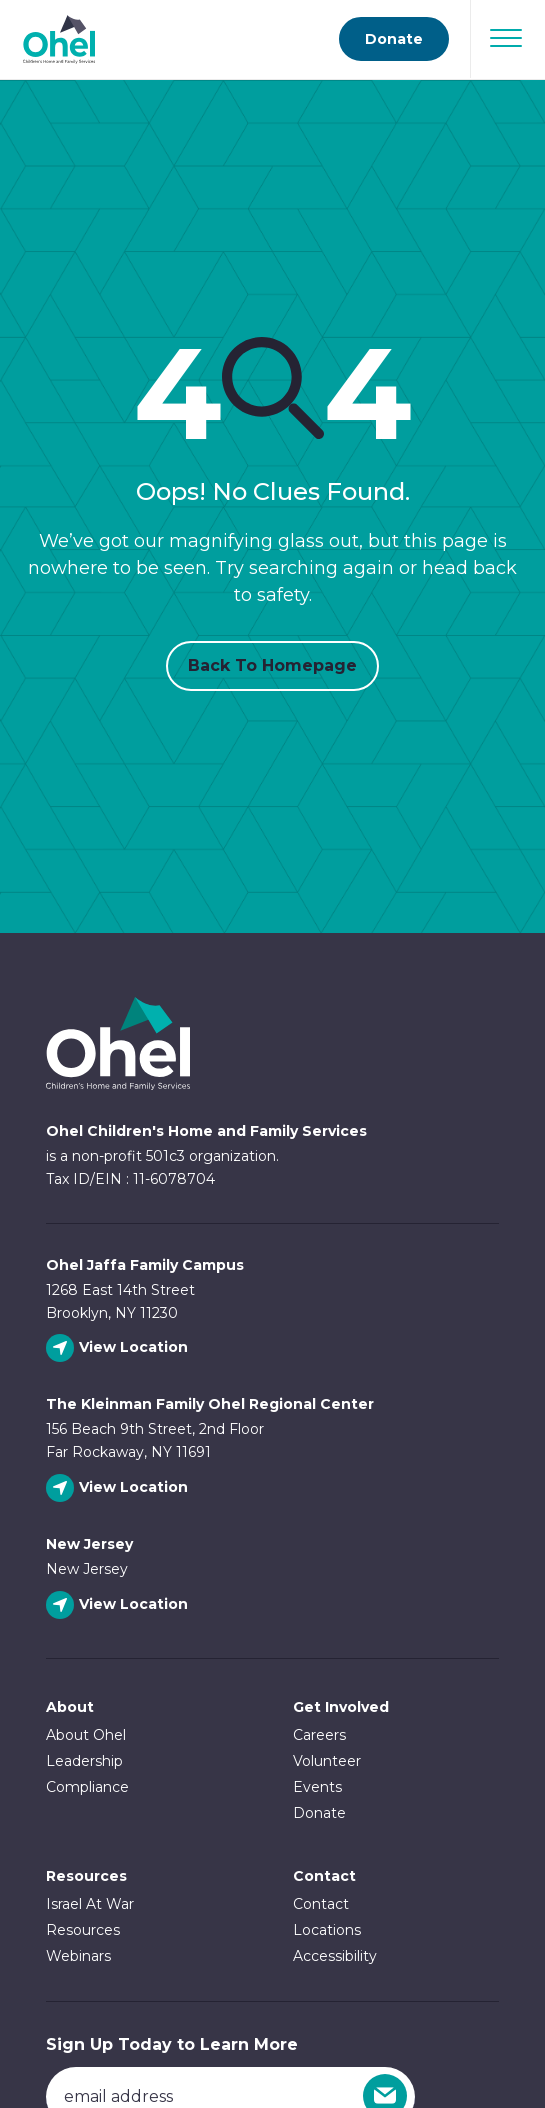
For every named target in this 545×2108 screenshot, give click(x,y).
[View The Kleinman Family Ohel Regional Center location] (119, 1488)
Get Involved (341, 1707)
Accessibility (335, 1956)
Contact (321, 1904)
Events (317, 1787)
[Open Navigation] (506, 38)
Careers (319, 1735)
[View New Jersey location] (119, 1605)
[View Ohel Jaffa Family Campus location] (119, 1348)
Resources (86, 1876)
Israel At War (90, 1904)
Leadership (84, 1761)
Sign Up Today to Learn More (172, 2044)
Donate (319, 1813)
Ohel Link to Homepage (118, 1043)
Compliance (87, 1787)
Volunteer (327, 1761)
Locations (327, 1930)
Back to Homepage (272, 665)
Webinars (78, 1956)
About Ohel (86, 1735)
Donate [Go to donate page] (394, 39)
